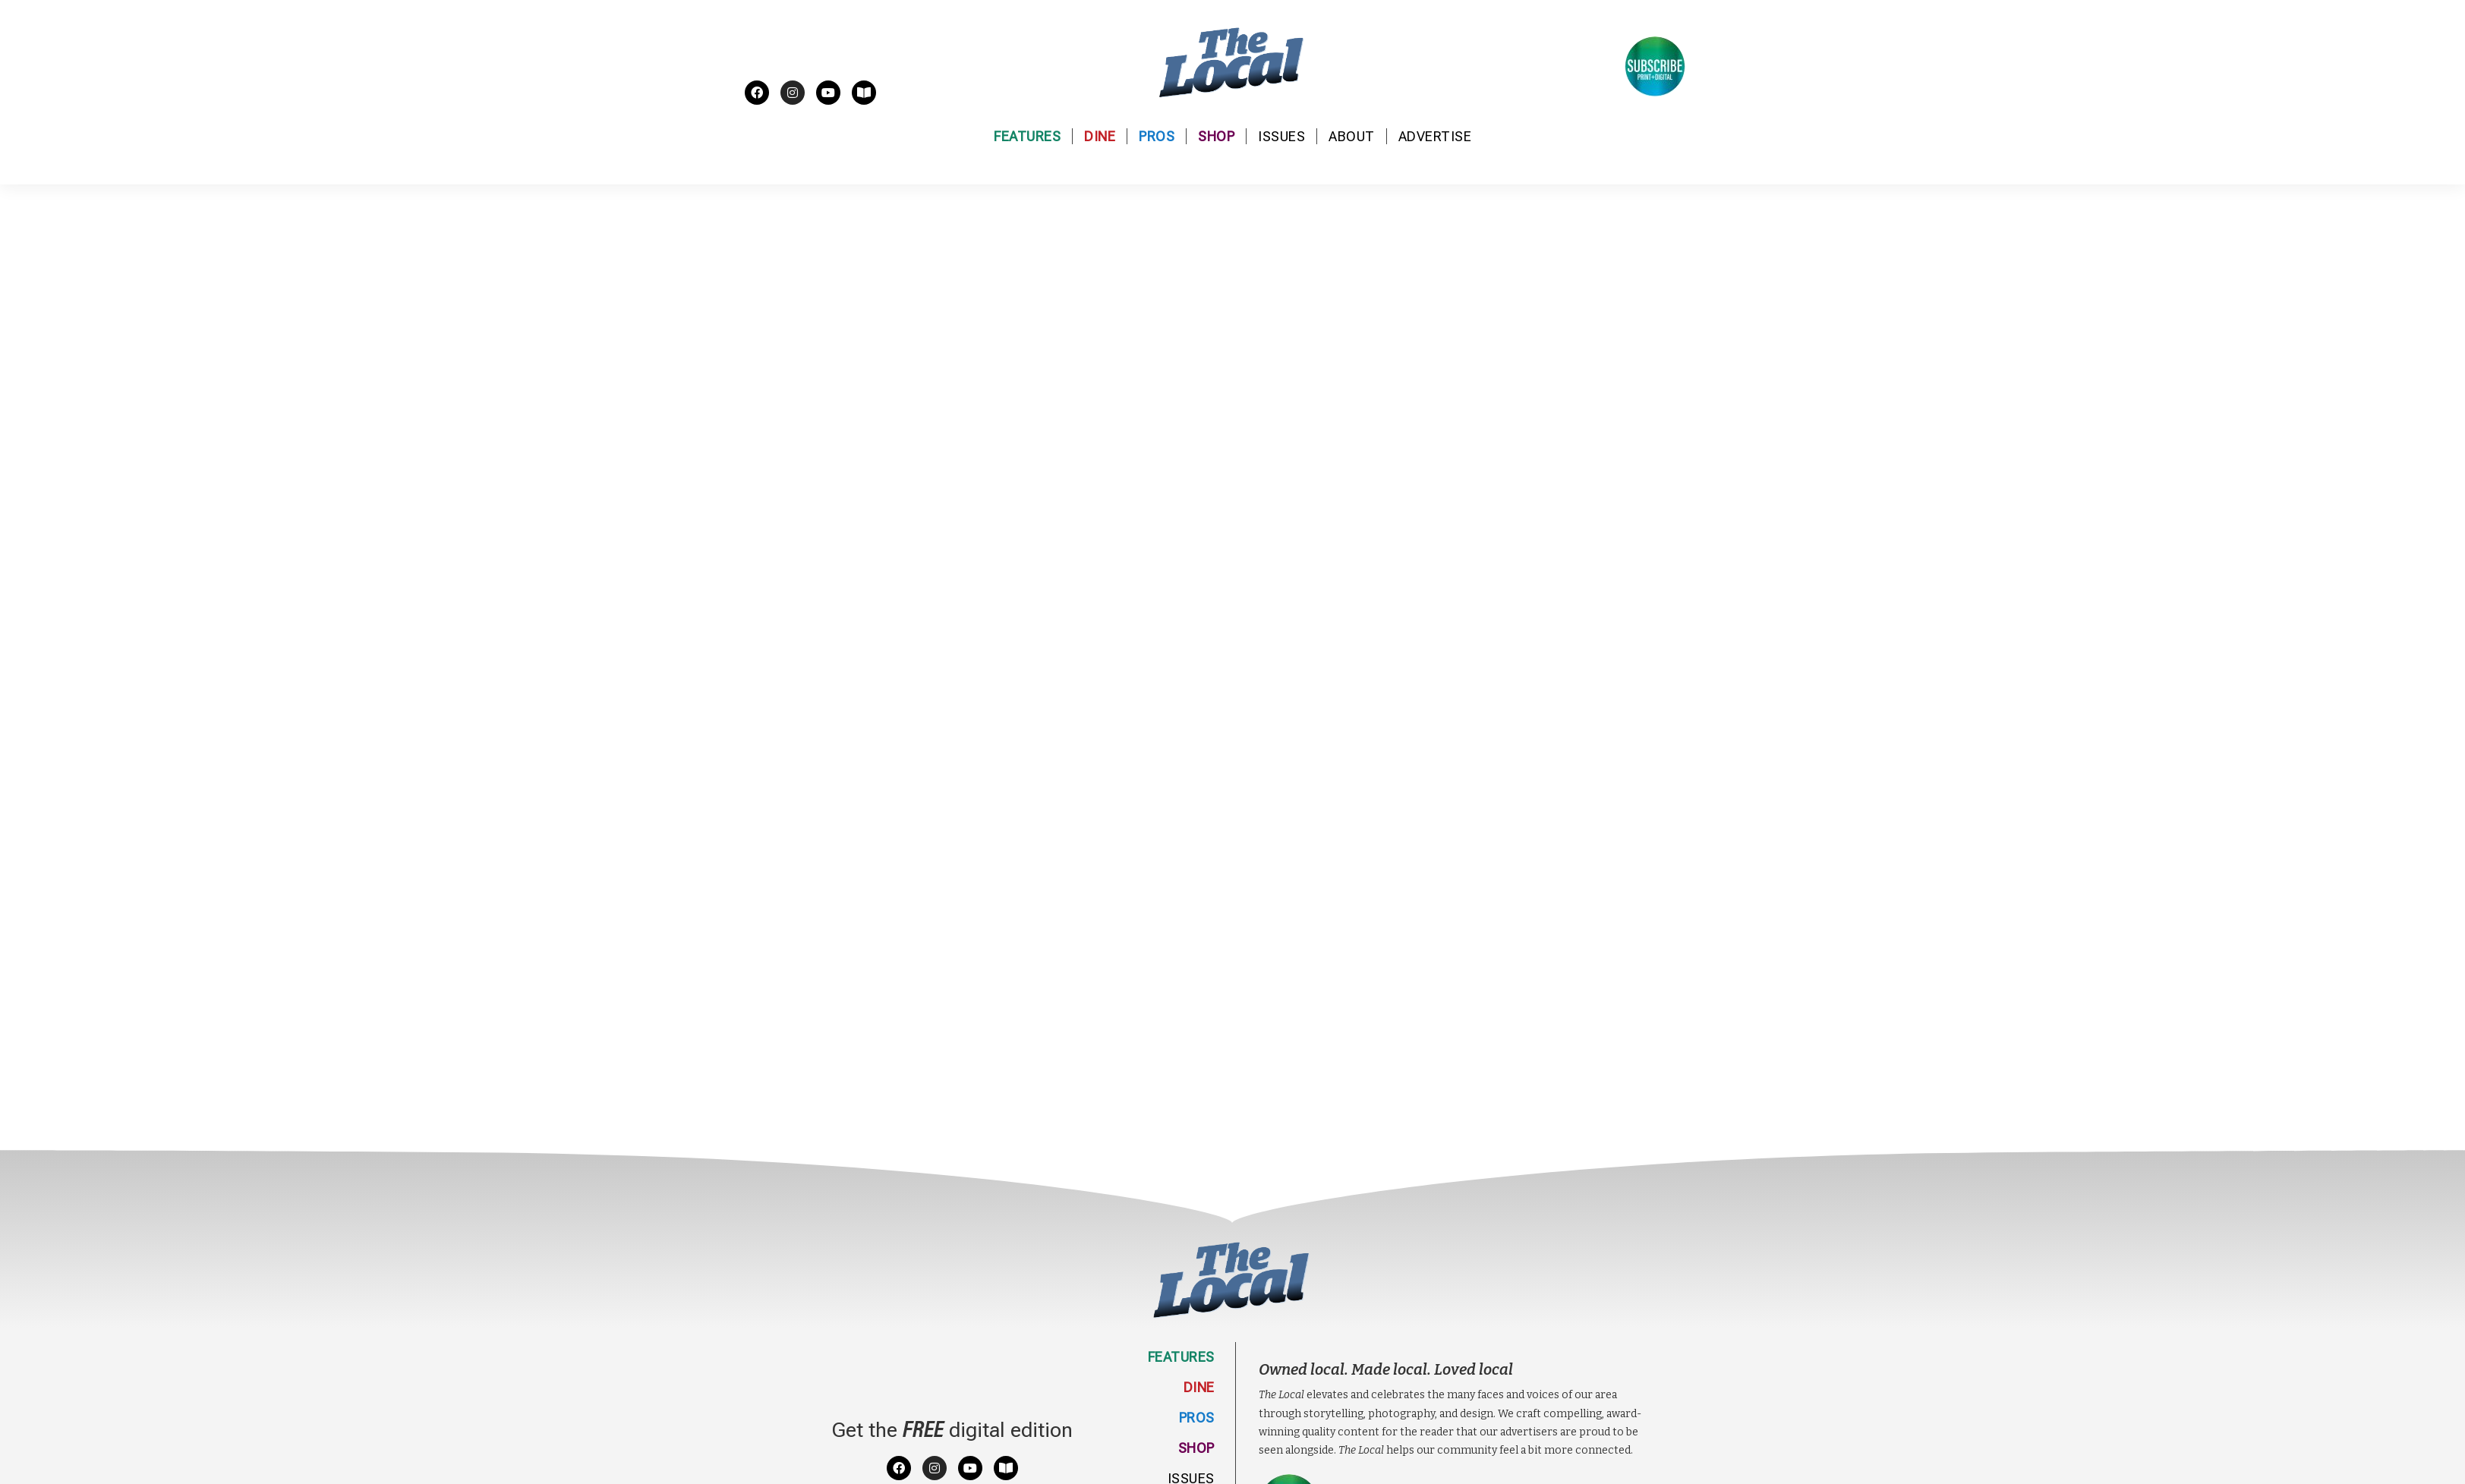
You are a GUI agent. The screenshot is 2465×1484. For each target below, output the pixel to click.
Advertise (1435, 136)
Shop (1216, 136)
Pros (1156, 136)
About (1352, 136)
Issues (1281, 136)
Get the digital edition (952, 1430)
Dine (1099, 136)
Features (1027, 136)
